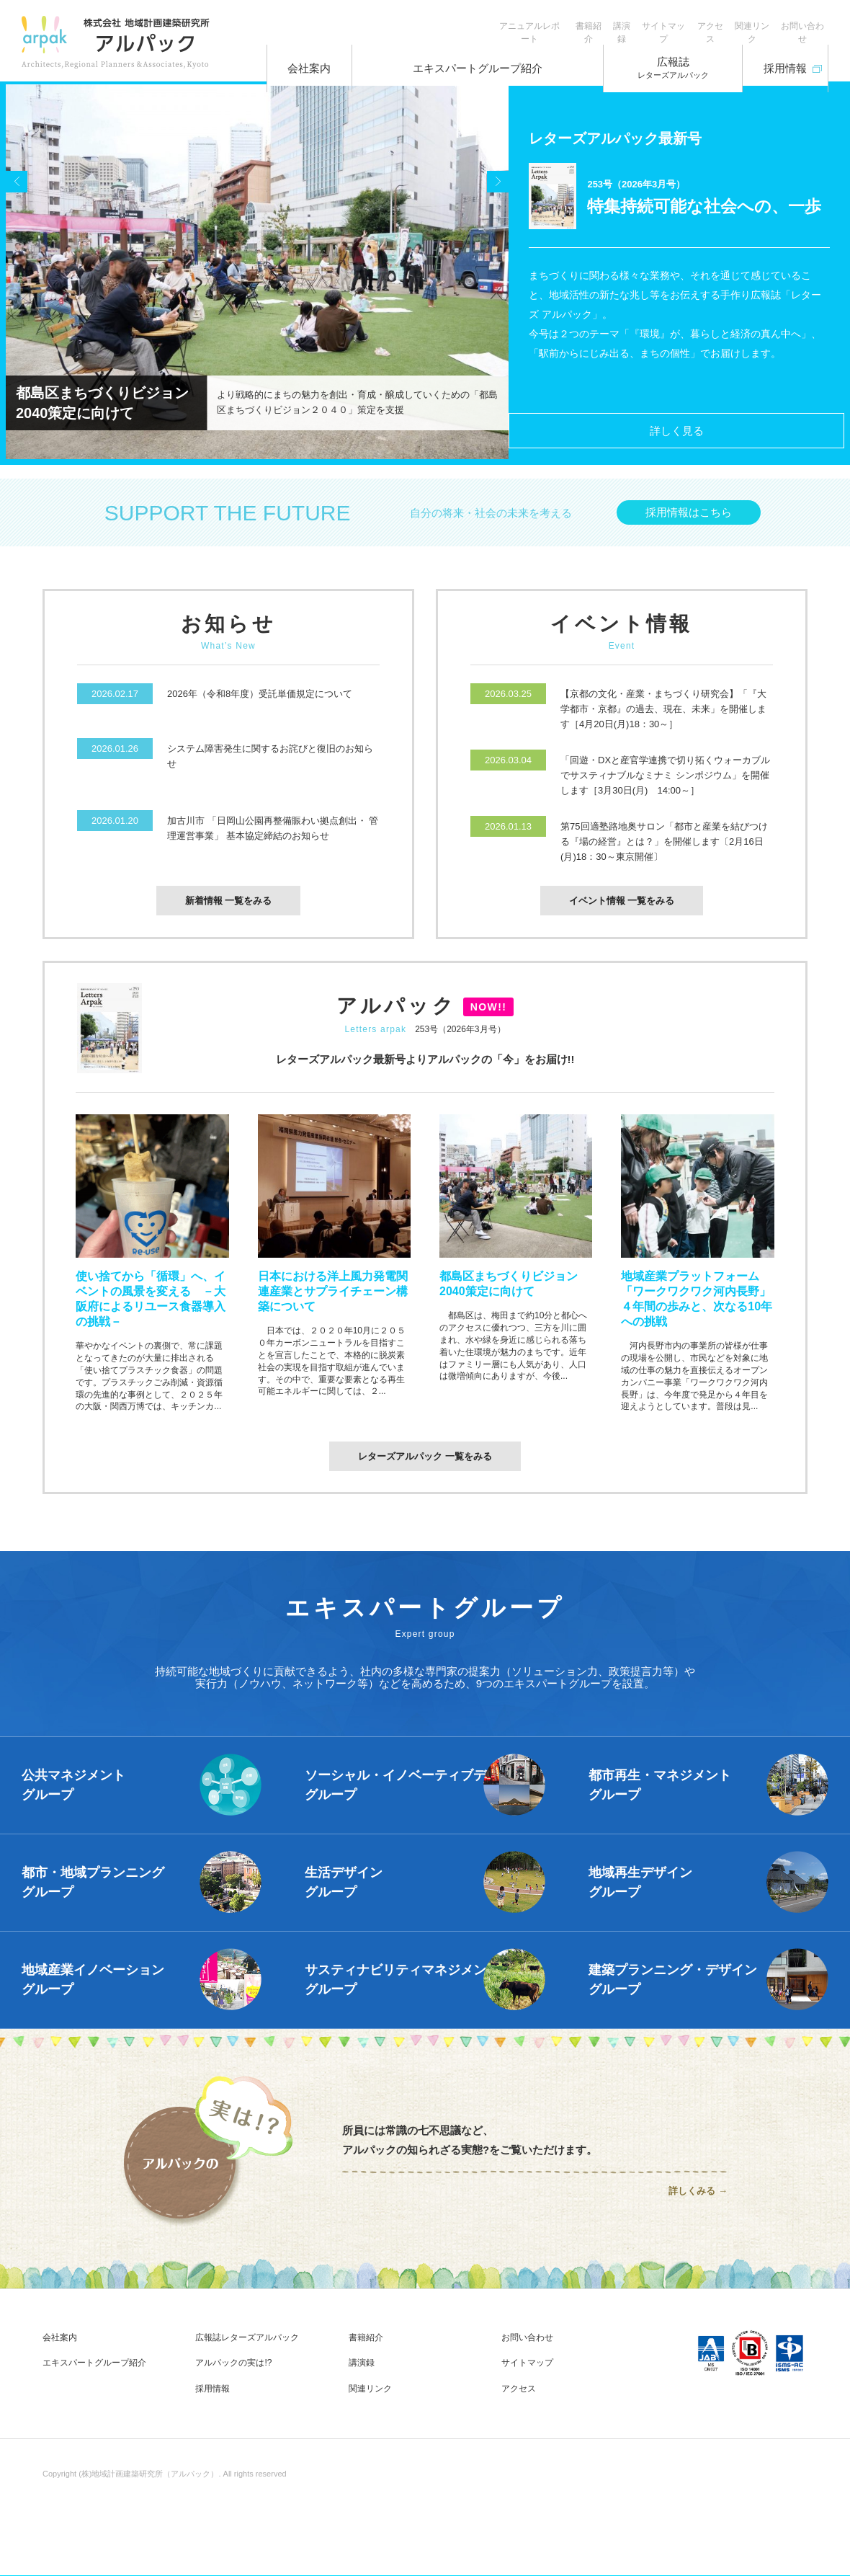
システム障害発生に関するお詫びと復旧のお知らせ (270, 765)
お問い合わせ (795, 22)
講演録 (557, 22)
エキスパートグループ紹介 (475, 57)
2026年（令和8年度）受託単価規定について (259, 702)
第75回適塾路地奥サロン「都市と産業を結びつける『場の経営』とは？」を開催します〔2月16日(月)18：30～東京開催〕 (663, 850)
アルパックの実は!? (233, 2373)
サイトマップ (613, 22)
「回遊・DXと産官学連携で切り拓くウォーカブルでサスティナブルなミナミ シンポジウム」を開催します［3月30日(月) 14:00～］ (665, 783)
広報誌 (651, 58)
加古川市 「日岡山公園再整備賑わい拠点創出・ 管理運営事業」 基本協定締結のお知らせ (272, 837)
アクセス (674, 22)
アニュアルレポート (436, 22)
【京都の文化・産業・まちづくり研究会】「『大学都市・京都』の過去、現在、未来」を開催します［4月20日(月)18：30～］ (663, 717)
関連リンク (730, 22)
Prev (24, 276)
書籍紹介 (509, 22)
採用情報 (775, 52)
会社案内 (320, 57)
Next (491, 276)
